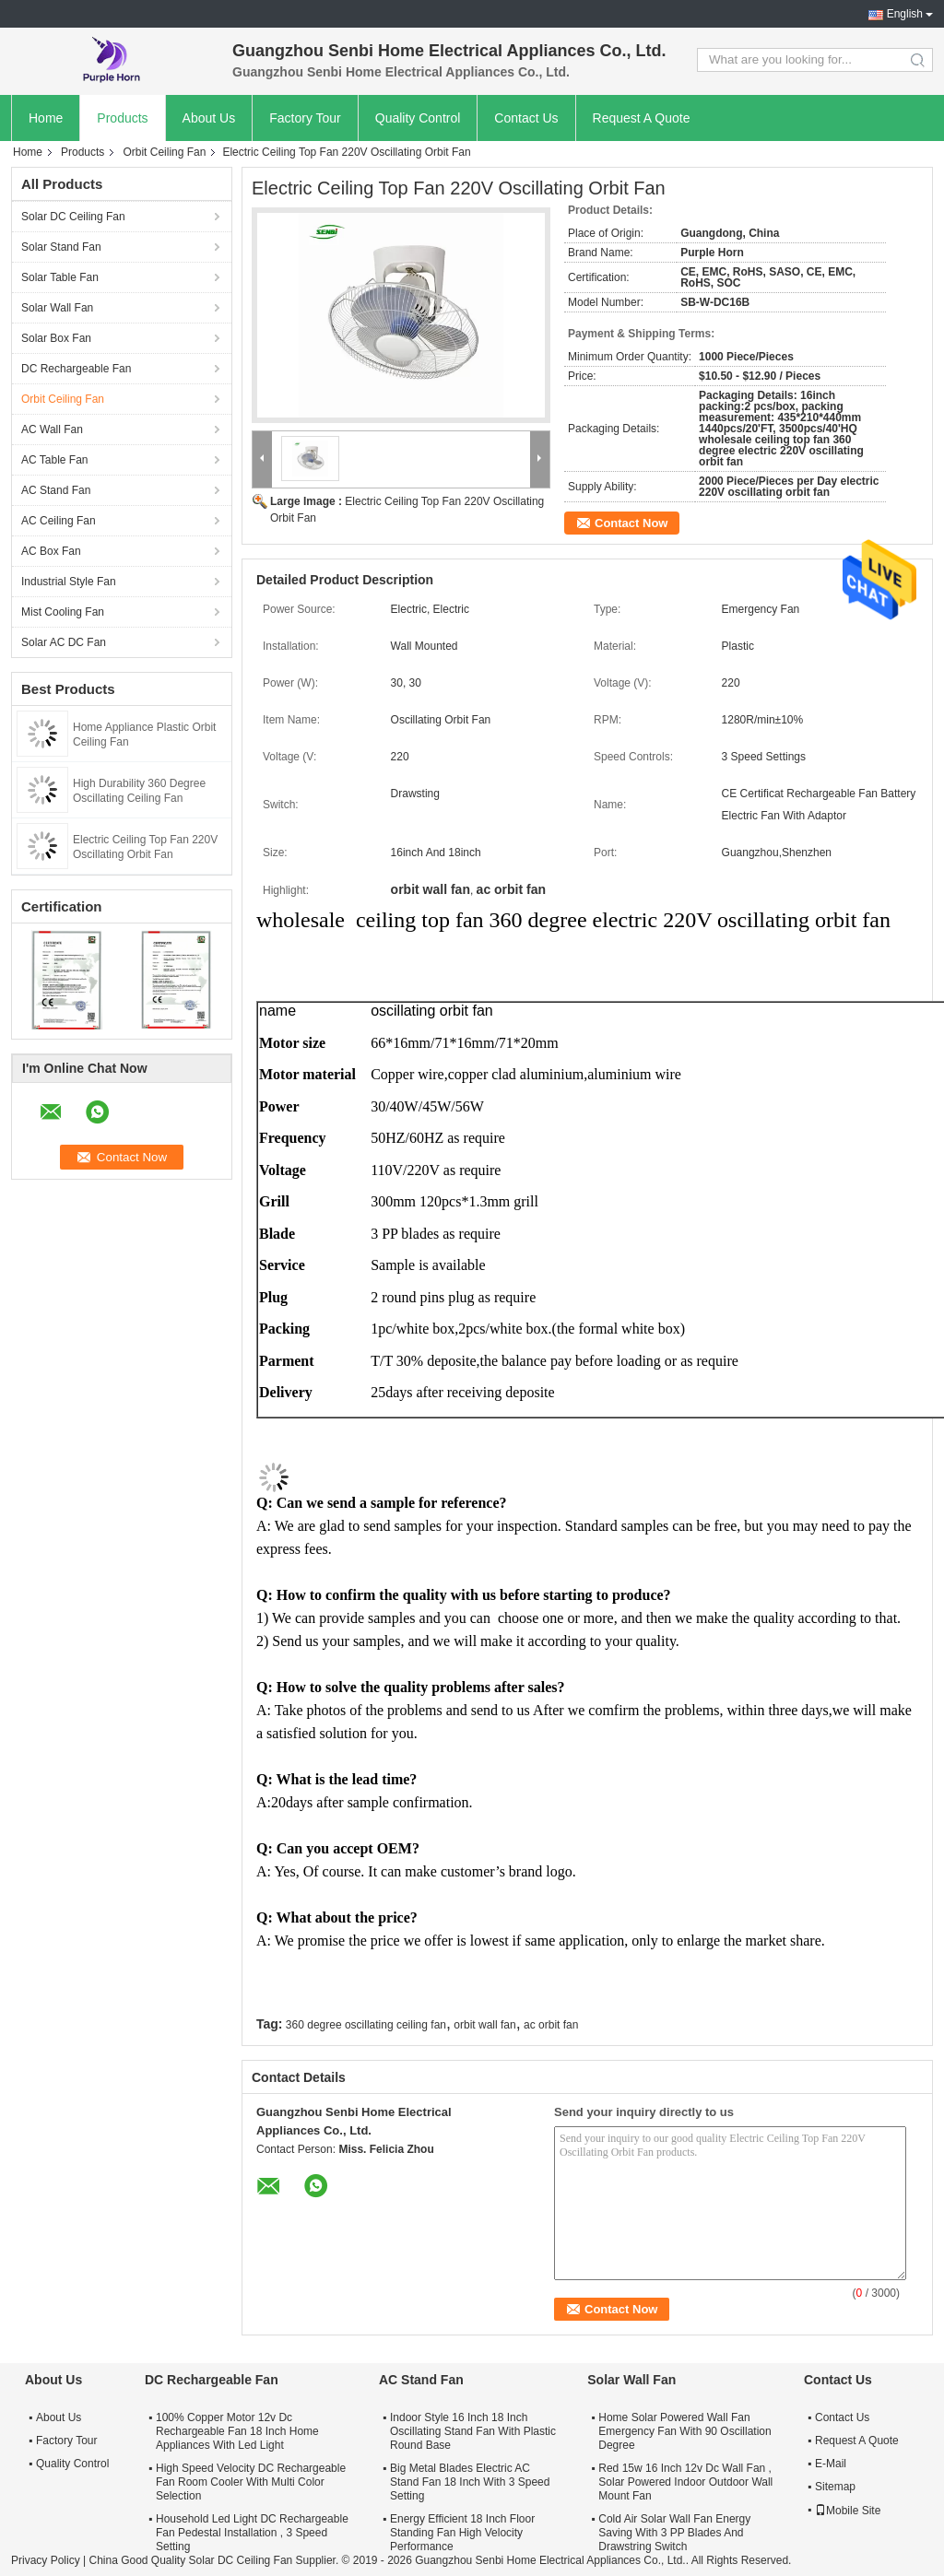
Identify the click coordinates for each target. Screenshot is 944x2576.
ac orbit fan (551, 2024)
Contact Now (631, 523)
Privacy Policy (45, 2560)
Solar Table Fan (60, 277)
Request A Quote (641, 118)
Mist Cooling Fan (62, 612)
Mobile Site (847, 2510)
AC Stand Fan (55, 490)
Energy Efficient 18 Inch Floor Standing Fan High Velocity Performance (462, 2532)
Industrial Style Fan (68, 581)
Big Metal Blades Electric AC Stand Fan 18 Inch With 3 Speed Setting (469, 2482)
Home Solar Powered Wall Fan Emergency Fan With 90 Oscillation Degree (684, 2431)
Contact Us (526, 118)
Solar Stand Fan (61, 247)
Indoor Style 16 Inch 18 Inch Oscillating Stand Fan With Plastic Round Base (473, 2431)
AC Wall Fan (52, 429)
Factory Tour (305, 118)
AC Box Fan (51, 551)
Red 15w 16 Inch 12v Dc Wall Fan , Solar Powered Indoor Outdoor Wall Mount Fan (685, 2482)
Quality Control (418, 118)
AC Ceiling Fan (58, 520)
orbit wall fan (484, 2024)
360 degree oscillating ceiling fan (366, 2024)
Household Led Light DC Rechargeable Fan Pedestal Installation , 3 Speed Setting (252, 2532)
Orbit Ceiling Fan (164, 152)
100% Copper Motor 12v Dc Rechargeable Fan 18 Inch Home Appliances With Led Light (237, 2431)
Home (46, 118)
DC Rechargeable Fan (76, 368)
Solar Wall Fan (57, 307)
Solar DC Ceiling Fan (73, 216)
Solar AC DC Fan (63, 642)
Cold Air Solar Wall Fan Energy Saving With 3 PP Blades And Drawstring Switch (674, 2532)
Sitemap (835, 2486)
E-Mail (830, 2463)
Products (122, 118)
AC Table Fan (54, 459)
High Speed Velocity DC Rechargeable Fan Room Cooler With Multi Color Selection (251, 2482)
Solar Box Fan (56, 338)
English (905, 13)
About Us (209, 118)
